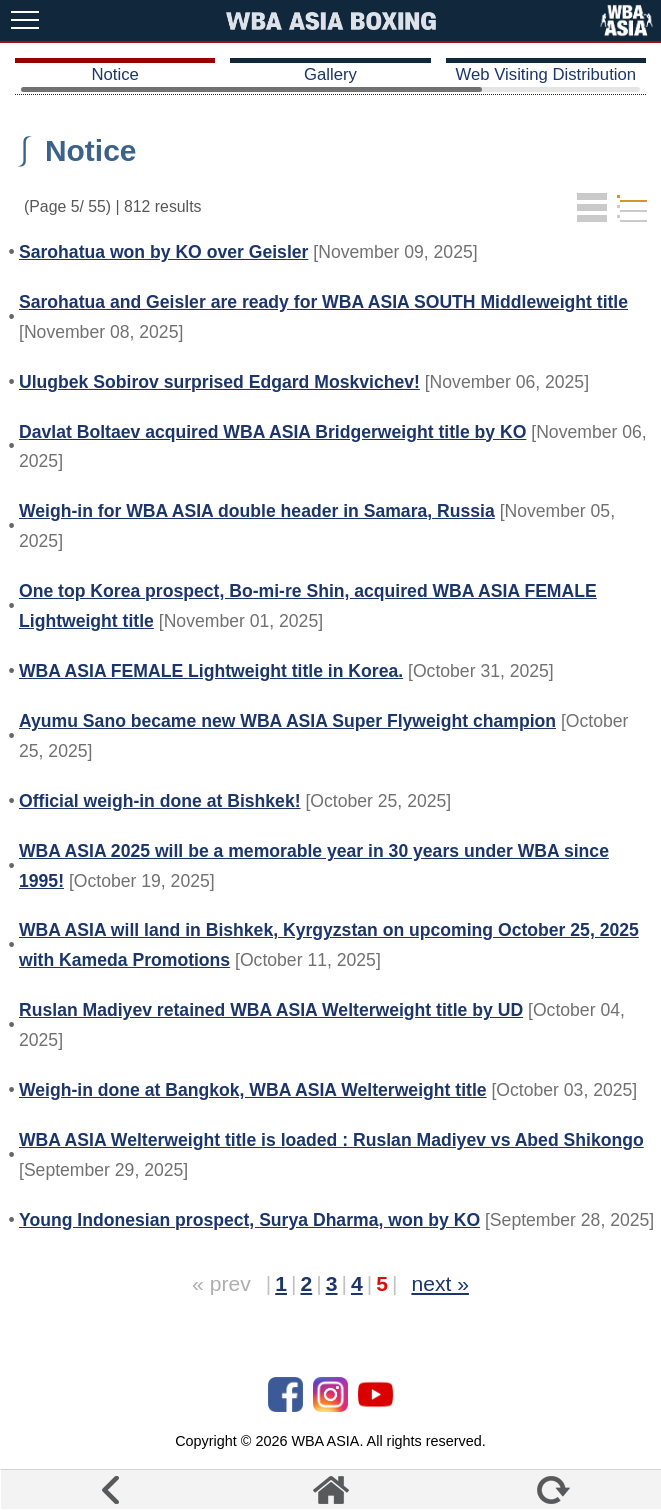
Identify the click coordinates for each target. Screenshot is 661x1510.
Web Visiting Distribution (546, 74)
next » (440, 1283)
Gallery (330, 74)
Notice (114, 74)
